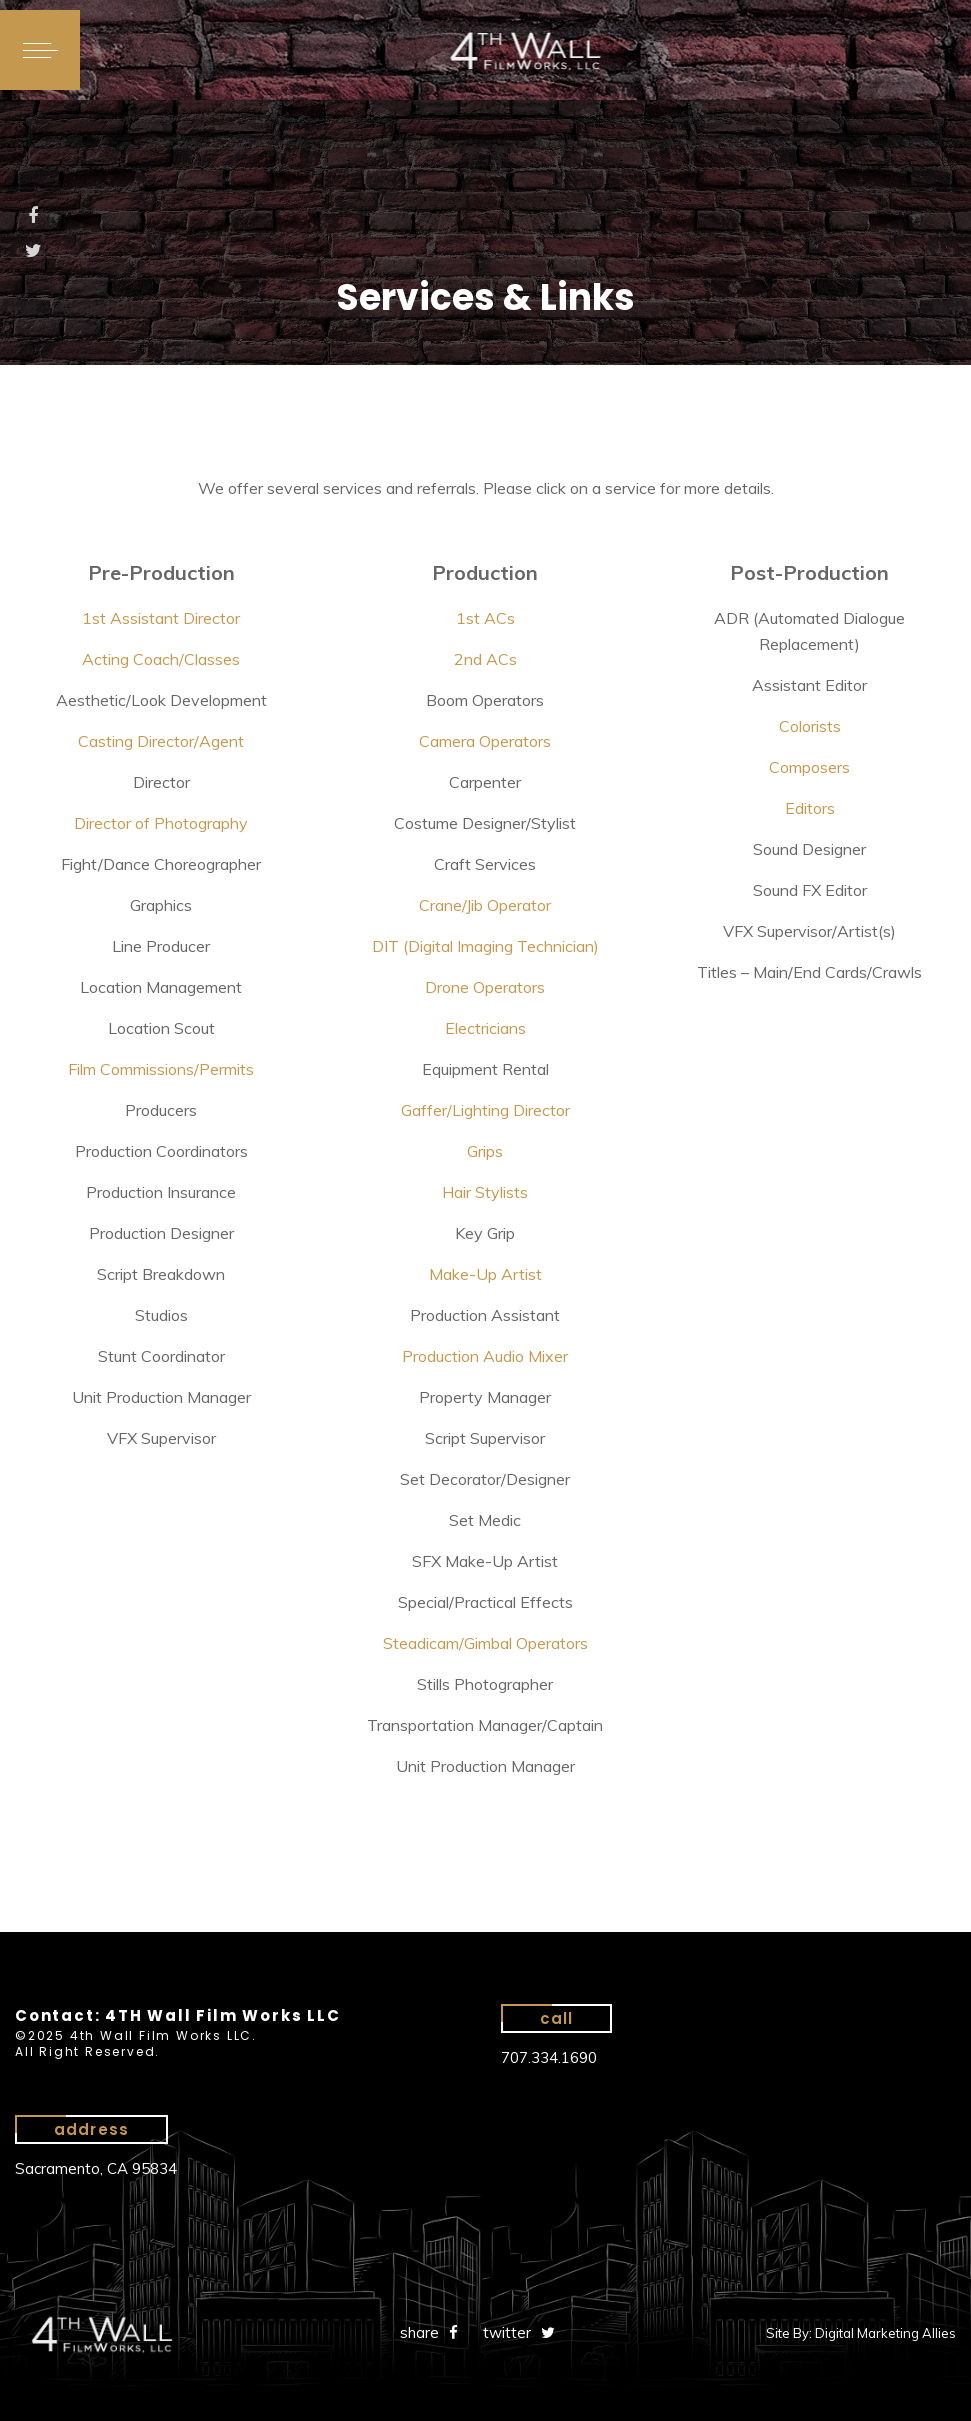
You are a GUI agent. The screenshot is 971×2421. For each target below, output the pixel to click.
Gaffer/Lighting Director (485, 1110)
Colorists (810, 726)
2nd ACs (485, 659)
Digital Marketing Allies (885, 2333)
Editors (810, 808)
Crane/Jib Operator (485, 905)
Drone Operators (485, 987)
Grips (485, 1151)
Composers (809, 767)
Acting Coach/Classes (161, 659)
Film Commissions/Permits (161, 1069)
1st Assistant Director (161, 618)
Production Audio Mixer (485, 1356)
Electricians (485, 1028)
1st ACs (485, 618)
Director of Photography (161, 823)
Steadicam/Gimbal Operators (485, 1643)
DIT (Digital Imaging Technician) (485, 946)
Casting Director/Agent (161, 741)
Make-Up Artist (485, 1274)
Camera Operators (485, 741)
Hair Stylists (485, 1192)
